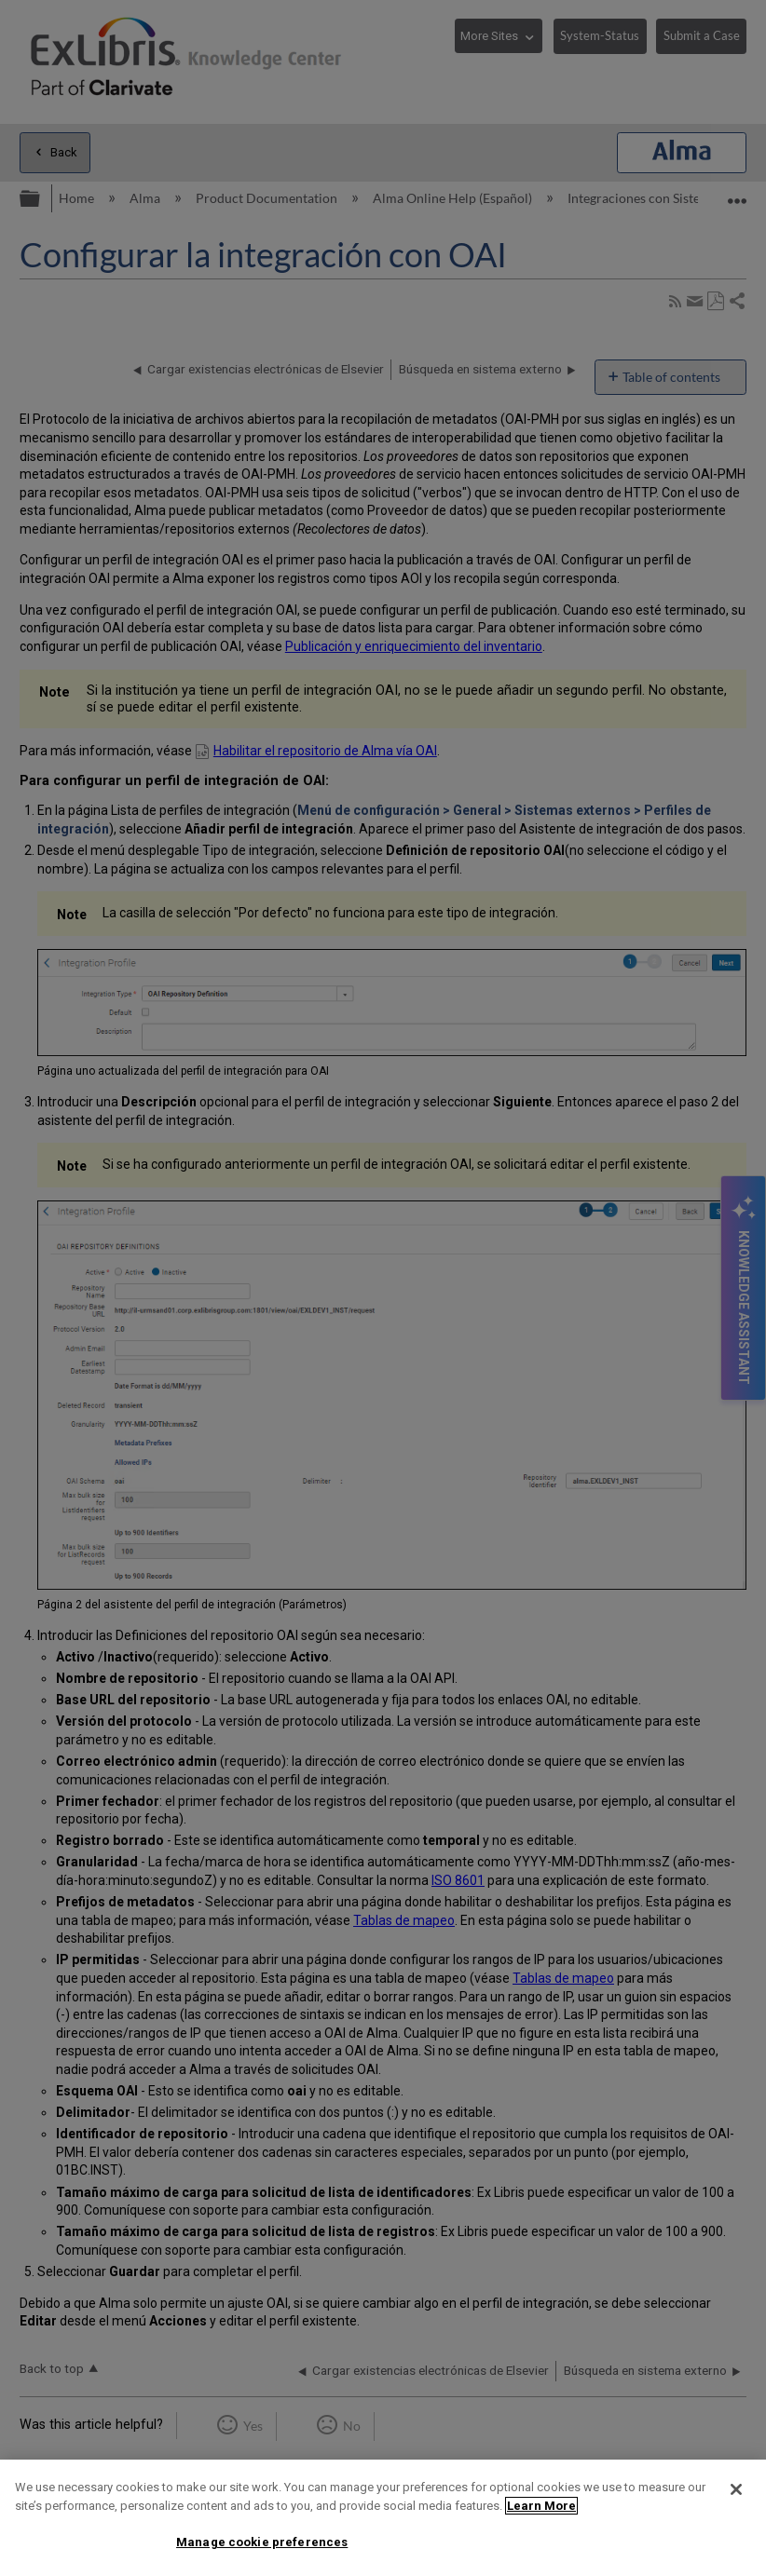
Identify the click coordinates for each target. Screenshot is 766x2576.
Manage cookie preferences (262, 2542)
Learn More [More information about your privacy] (541, 2506)
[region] (383, 2518)
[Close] (736, 2489)
